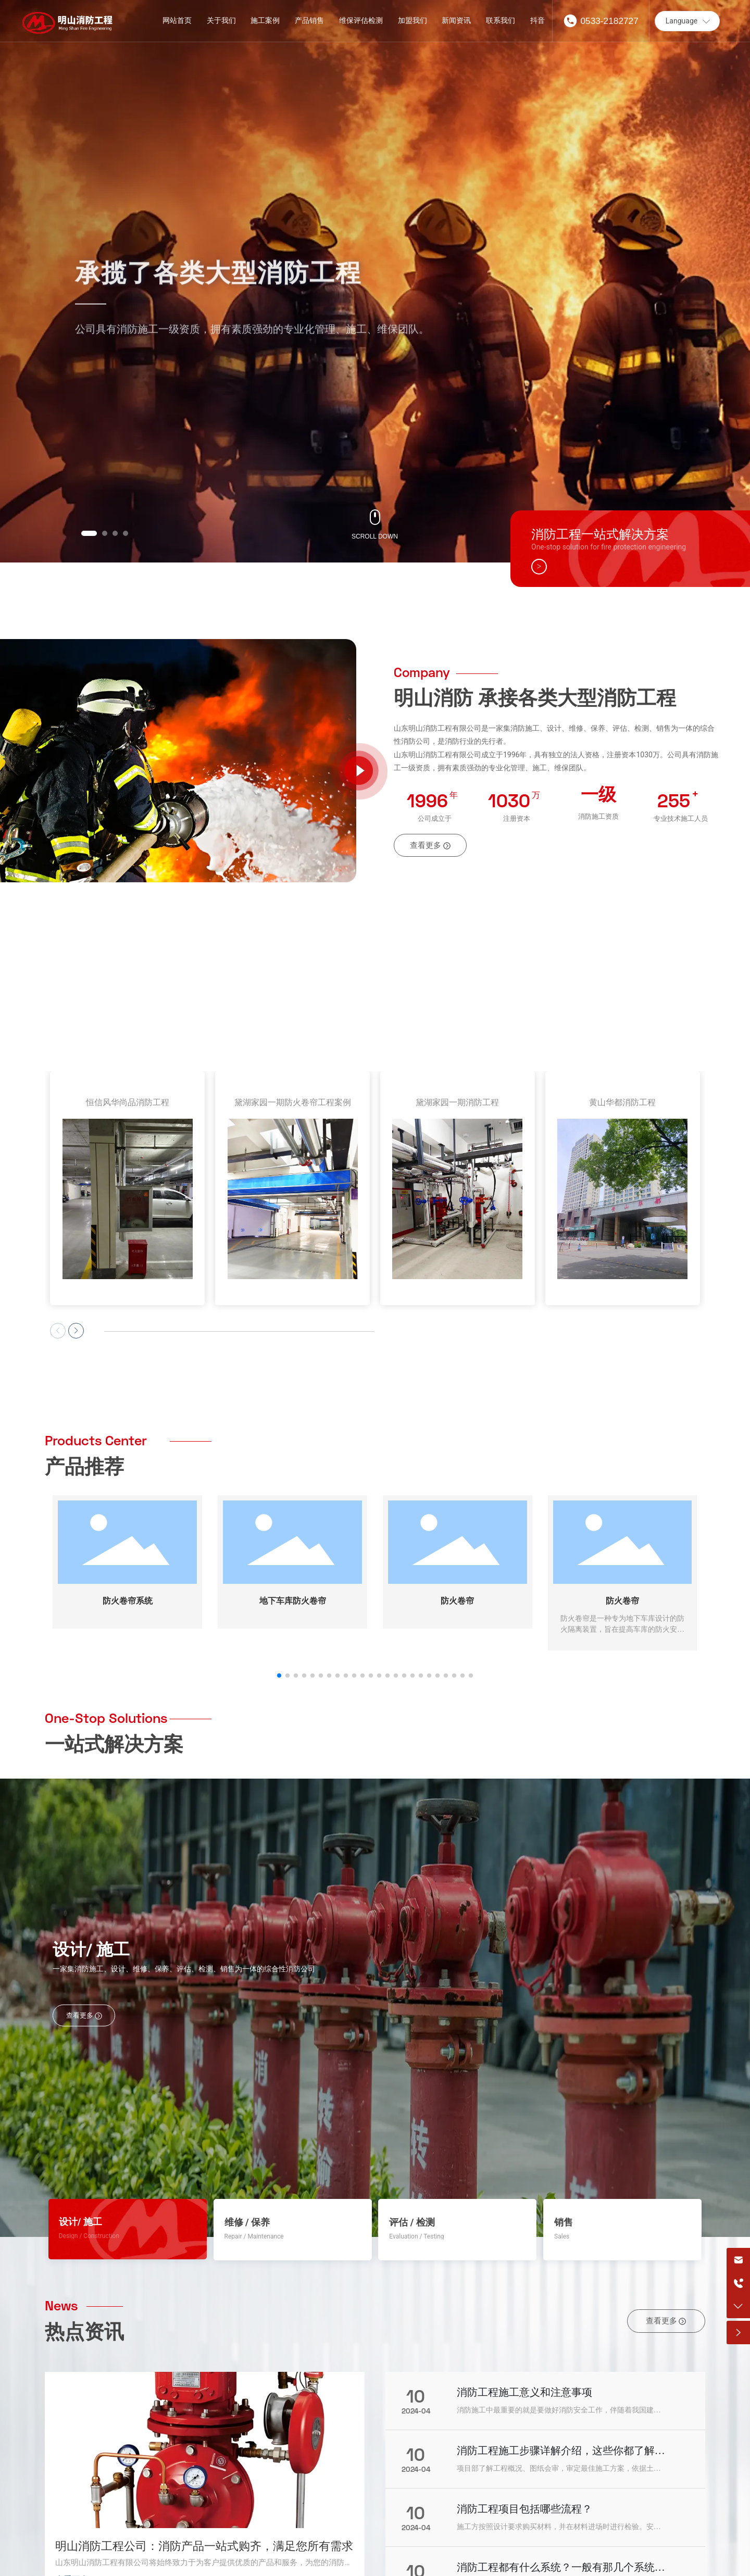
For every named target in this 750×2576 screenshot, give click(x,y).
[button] (89, 533)
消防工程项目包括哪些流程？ (524, 2438)
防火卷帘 (457, 1529)
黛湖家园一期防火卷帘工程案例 (292, 1102)
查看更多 (84, 1944)
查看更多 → (77, 2508)
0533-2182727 (609, 21)
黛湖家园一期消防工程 (457, 1102)
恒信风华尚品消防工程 (127, 1102)
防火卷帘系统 (128, 1529)
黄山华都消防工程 (622, 1102)
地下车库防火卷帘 (292, 1529)
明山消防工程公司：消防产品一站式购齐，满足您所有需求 (204, 2474)
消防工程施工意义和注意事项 (524, 2321)
